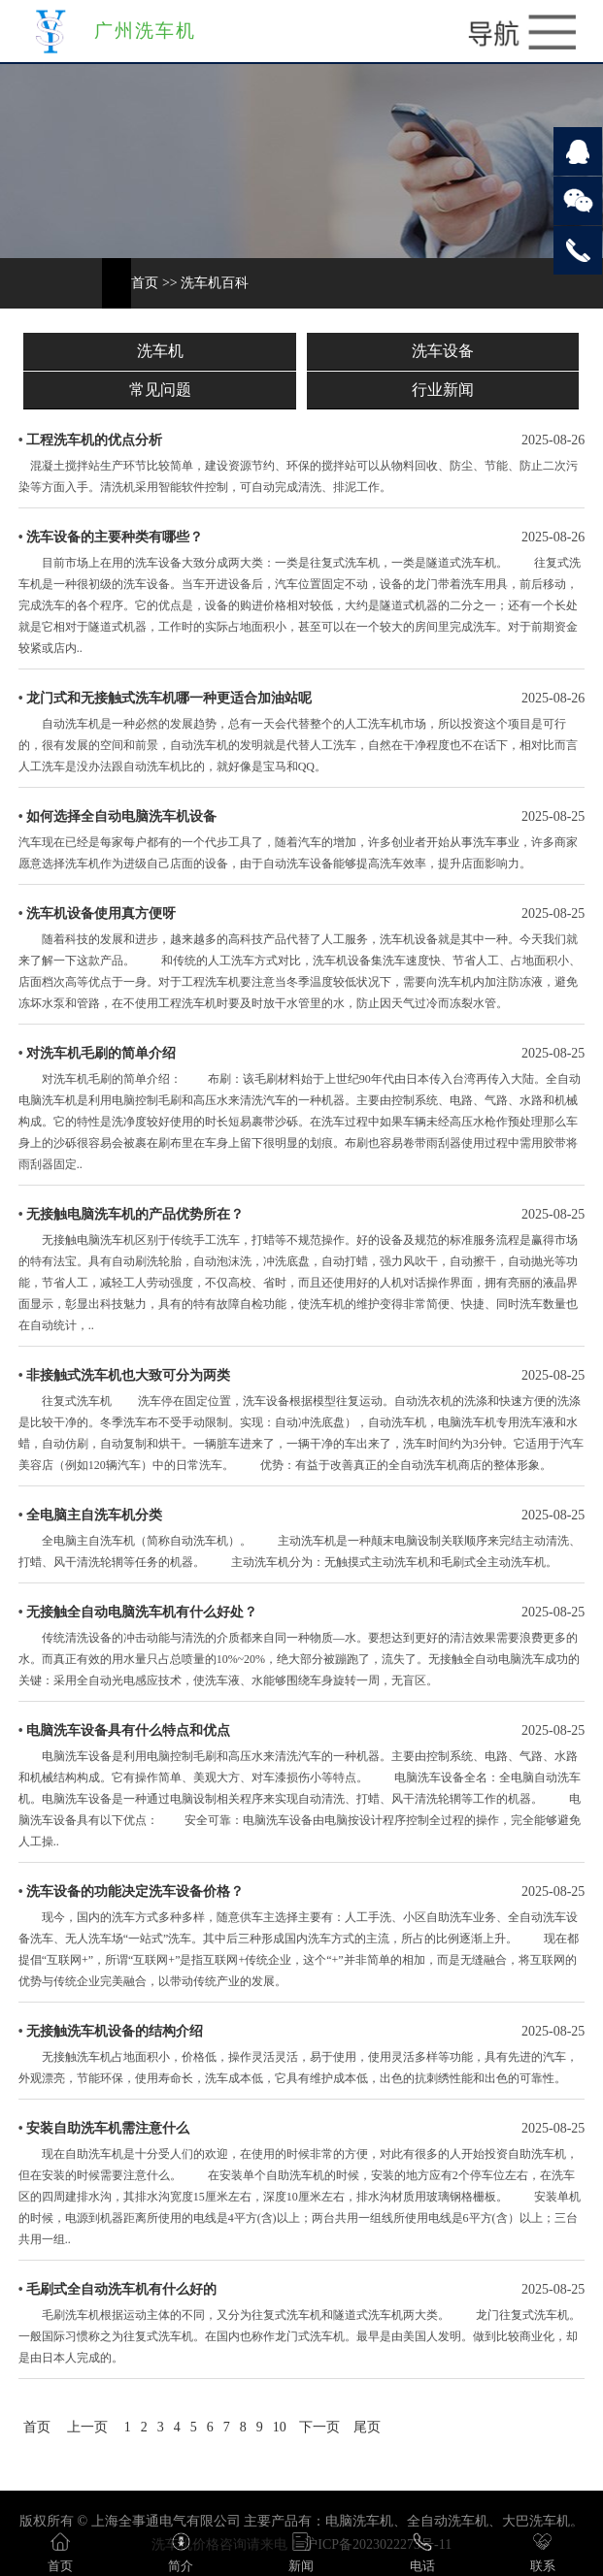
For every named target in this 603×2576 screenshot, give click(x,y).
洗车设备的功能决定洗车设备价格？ (135, 1891)
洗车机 (160, 350)
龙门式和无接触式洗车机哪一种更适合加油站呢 (169, 698)
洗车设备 (443, 350)
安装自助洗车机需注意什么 (107, 2128)
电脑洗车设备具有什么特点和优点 (128, 1730)
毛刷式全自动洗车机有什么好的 (121, 2289)
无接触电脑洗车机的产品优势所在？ (135, 1214)
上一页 (87, 2427)
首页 (144, 283)
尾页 (367, 2427)
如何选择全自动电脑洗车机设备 (121, 816)
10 (279, 2427)
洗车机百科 (215, 283)
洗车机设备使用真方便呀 (101, 913)
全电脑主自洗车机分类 (94, 1515)
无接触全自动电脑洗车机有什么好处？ (141, 1612)
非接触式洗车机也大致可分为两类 (128, 1375)
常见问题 (160, 389)
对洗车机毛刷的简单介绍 (101, 1053)
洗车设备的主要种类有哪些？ (114, 537)
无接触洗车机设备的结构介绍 (114, 2031)
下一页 (319, 2427)
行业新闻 (443, 389)
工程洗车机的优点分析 (94, 440)
